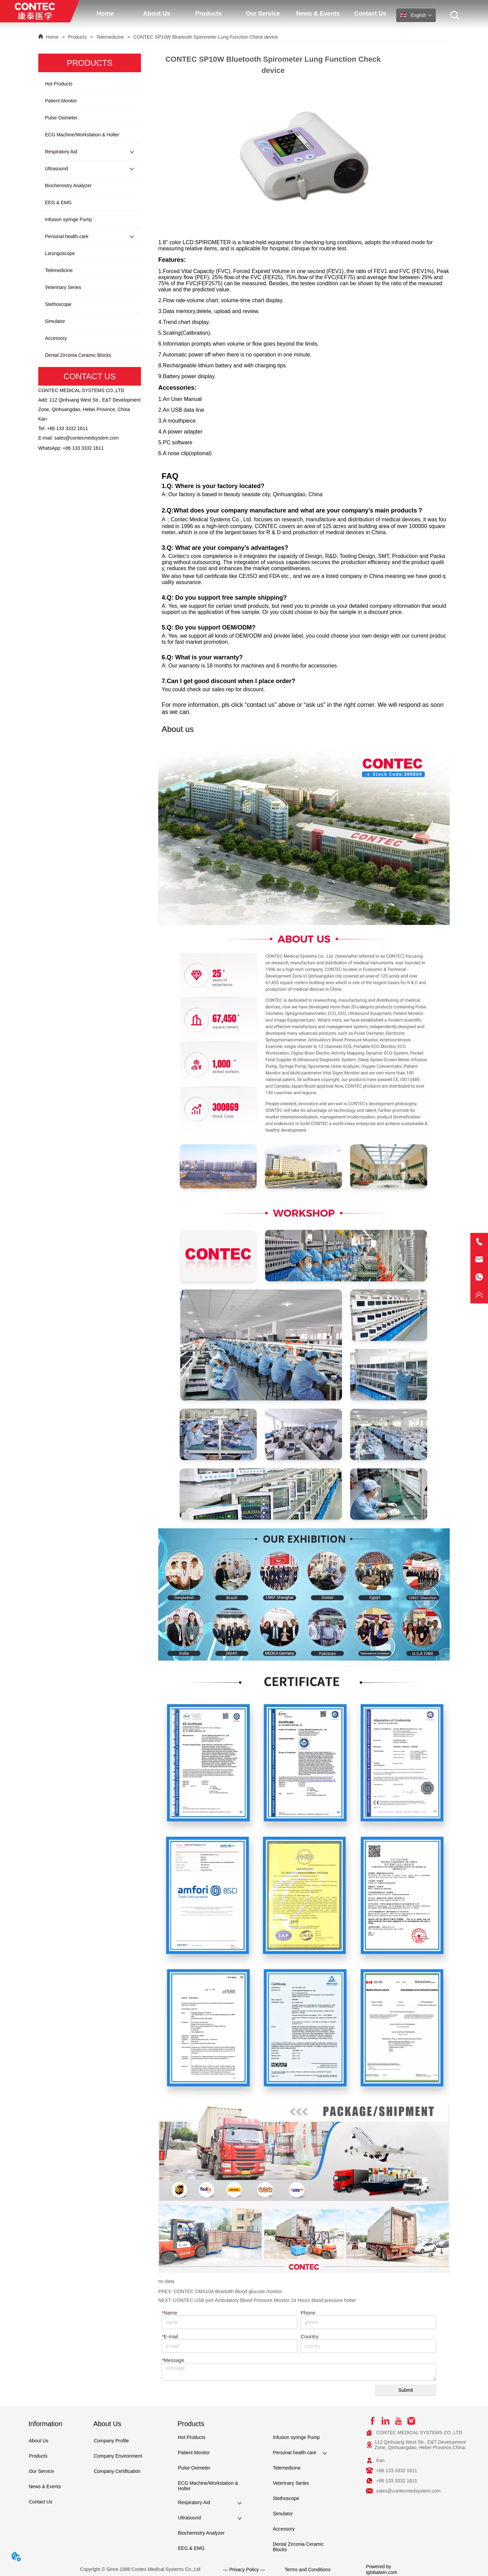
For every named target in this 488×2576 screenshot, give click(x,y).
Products (77, 37)
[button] (156, 13)
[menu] (237, 13)
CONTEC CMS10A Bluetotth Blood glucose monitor (228, 2291)
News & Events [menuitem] (318, 13)
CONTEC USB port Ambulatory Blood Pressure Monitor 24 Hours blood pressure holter (264, 2300)
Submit (405, 2390)
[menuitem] (157, 13)
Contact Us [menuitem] (370, 13)
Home (52, 37)
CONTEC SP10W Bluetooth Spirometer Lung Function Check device (205, 37)
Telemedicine (110, 37)
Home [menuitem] (105, 13)
